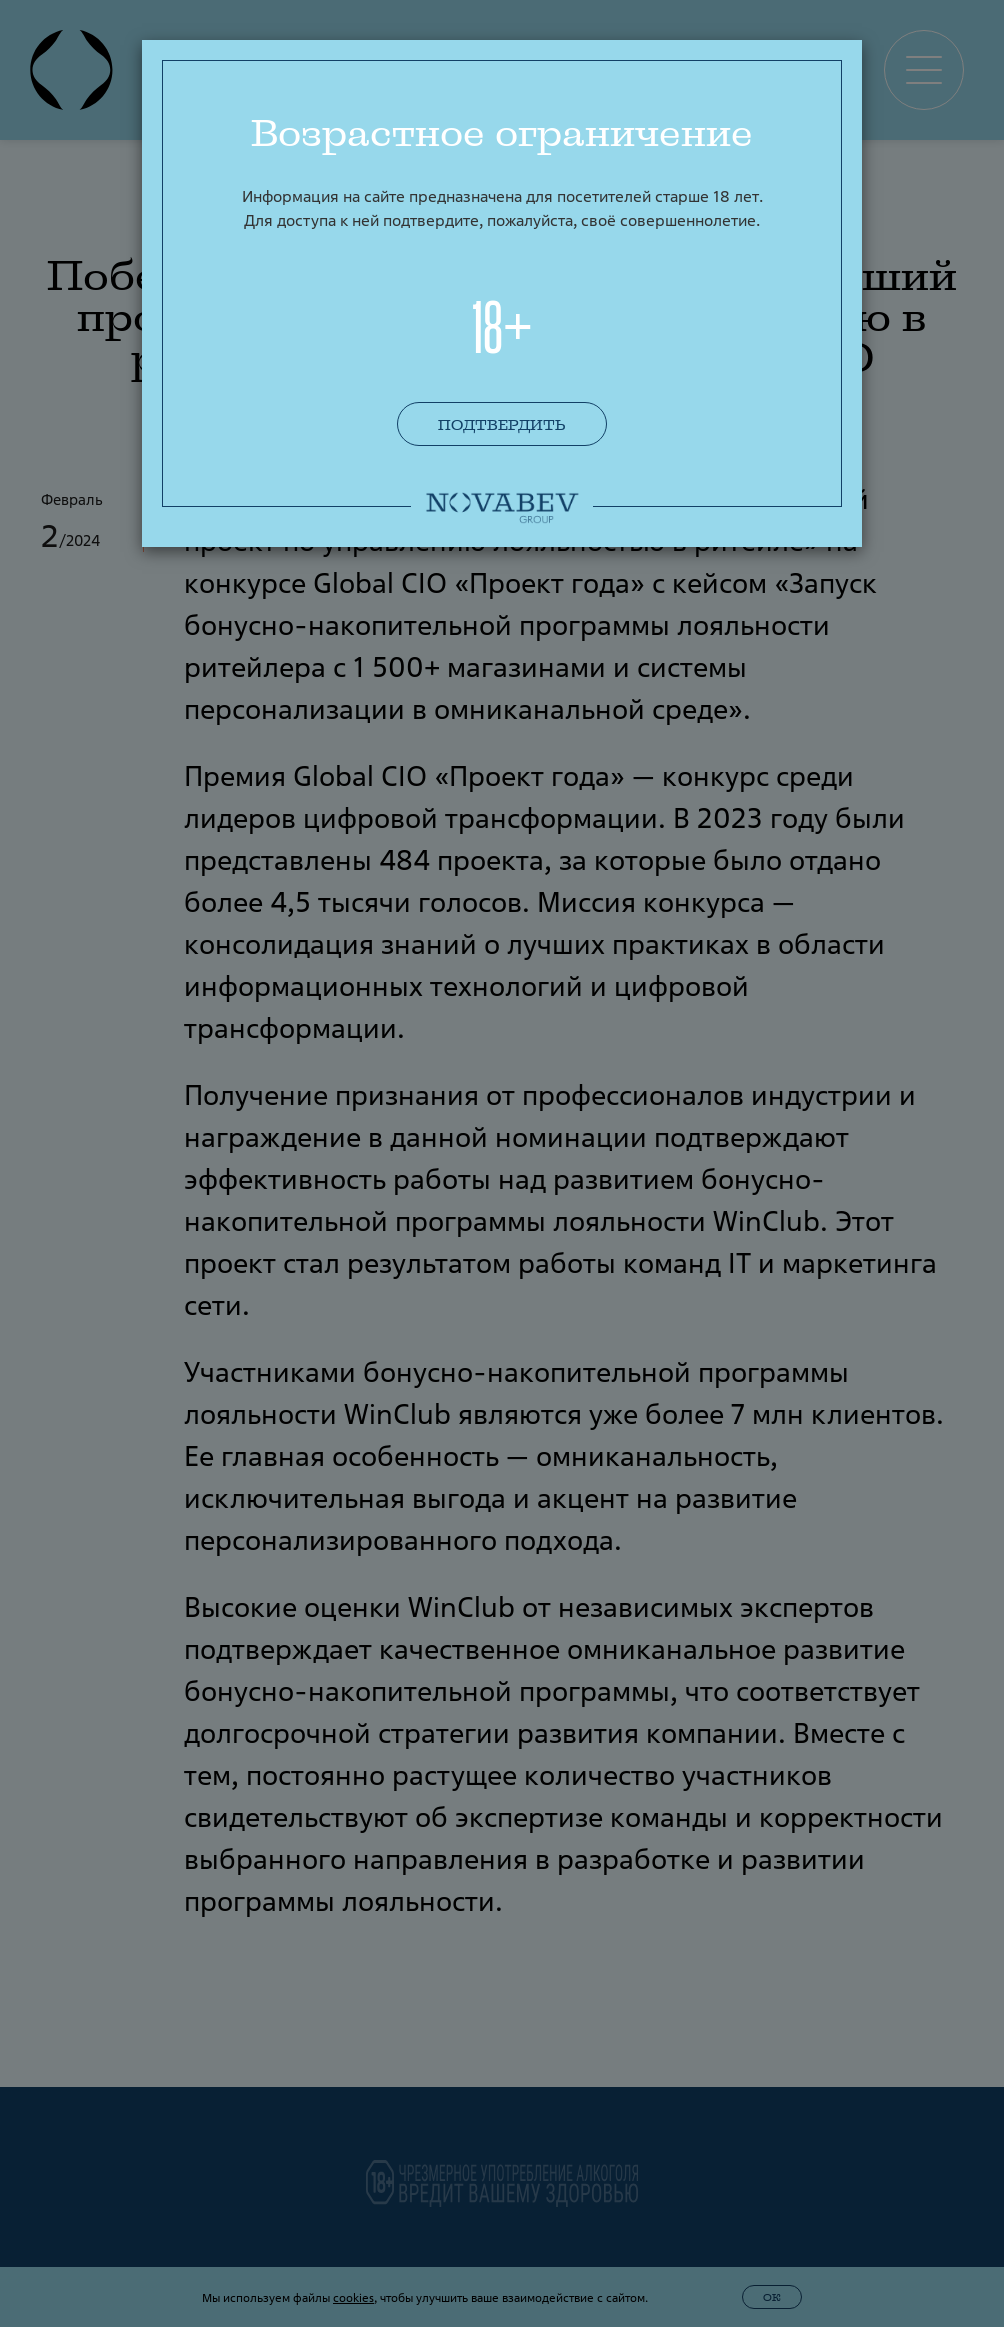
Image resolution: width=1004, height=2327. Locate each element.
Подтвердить (502, 425)
